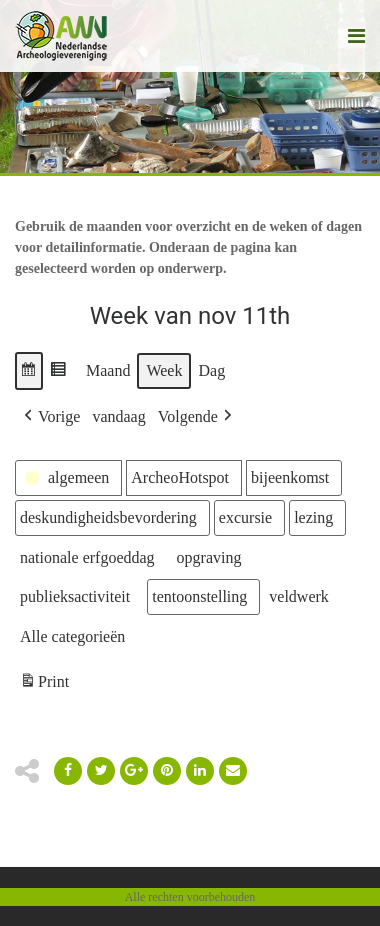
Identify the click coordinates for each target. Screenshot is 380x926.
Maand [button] (108, 370)
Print (44, 684)
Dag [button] (211, 370)
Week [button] (164, 370)
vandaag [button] (118, 416)
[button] (29, 371)
